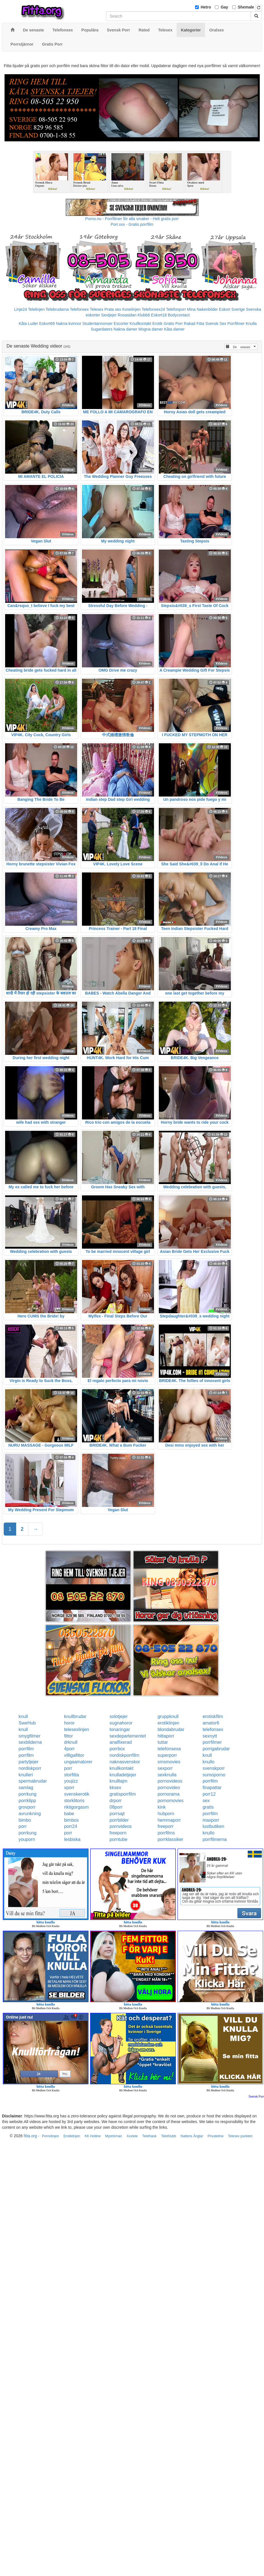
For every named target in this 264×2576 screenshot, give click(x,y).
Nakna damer (125, 329)
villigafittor (74, 1755)
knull (23, 1716)
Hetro (206, 7)
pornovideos (170, 1781)
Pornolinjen (50, 2136)
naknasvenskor (124, 1761)
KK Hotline (93, 2136)
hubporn (166, 1813)
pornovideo (169, 1787)
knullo (208, 1761)
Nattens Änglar (192, 2136)
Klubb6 (144, 315)
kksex (115, 1787)
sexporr (165, 1768)
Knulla (251, 323)
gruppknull (168, 1716)
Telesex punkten (240, 2136)
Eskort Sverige (232, 309)
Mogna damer (150, 329)
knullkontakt (121, 1768)
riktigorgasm (76, 1807)
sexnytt (209, 1736)
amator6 (210, 1723)
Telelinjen (36, 309)
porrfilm (26, 1748)
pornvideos (120, 1826)
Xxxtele (132, 2136)
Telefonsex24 (153, 309)
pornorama (168, 1794)
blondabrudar (171, 1729)
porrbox (117, 1748)
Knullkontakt (140, 323)
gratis (208, 1807)
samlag (26, 1787)
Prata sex (112, 309)
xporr (69, 1787)
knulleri (26, 1774)
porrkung (28, 1794)
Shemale (246, 7)
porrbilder (119, 1820)
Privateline (215, 2136)
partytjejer (29, 1761)
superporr (167, 1755)
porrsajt (116, 1813)
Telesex (96, 309)
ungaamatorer (78, 1761)
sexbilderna (30, 1742)
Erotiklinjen (72, 2136)
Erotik (157, 323)
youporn (27, 1839)
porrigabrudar (216, 1748)
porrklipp (27, 1800)
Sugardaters (101, 329)
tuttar (163, 1742)
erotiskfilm (212, 1716)
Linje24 (20, 309)
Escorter (121, 323)
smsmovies (169, 1761)
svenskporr (213, 1768)
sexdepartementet (127, 1736)
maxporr (210, 1820)
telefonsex (212, 1729)
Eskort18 (159, 315)
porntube (118, 1839)
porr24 (70, 1826)
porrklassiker (170, 1839)
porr (68, 1768)
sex (206, 1800)
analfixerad (120, 1742)
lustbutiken (213, 1826)
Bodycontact (179, 315)
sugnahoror (120, 1723)
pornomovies (171, 1800)
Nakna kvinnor (68, 323)
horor (69, 1723)
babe (69, 1813)
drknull (70, 1742)
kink (162, 1807)
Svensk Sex (215, 323)
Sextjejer (109, 315)
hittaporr (166, 1736)
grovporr (27, 1807)
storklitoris (74, 1800)
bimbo (25, 1820)
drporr (115, 1800)
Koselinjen (131, 309)
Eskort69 (47, 323)
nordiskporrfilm (124, 1755)
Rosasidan (127, 315)
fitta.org (30, 2136)
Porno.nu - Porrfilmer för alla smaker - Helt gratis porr (132, 218)
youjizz (71, 1781)
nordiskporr (30, 1768)
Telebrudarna (57, 309)
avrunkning (30, 1813)
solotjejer (118, 1716)
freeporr (166, 1826)
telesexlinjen (76, 1729)
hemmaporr (169, 1820)
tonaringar (119, 1729)
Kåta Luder (28, 323)
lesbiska (72, 1839)
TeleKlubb (168, 2136)
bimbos (71, 1820)
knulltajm (118, 1781)
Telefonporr (176, 309)
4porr (69, 1748)
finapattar (211, 1787)
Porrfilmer (236, 323)
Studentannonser (98, 323)
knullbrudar (75, 1716)
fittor (68, 1736)
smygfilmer (30, 1736)
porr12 (209, 1794)
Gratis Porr (173, 323)
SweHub (27, 1723)
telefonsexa (169, 1748)
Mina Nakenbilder (202, 309)
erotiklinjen (168, 1723)
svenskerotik (76, 1794)
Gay (224, 7)
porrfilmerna (214, 1839)
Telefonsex (79, 309)
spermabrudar (33, 1781)
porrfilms (166, 1832)
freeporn (117, 1832)
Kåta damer (174, 329)
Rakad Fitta (194, 323)
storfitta (71, 1774)
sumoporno (213, 1774)
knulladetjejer (122, 1774)
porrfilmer (212, 1742)
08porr (116, 1807)
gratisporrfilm (122, 1794)
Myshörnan (113, 2136)
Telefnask (149, 2136)
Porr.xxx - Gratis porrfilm (132, 224)
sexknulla (167, 1774)
